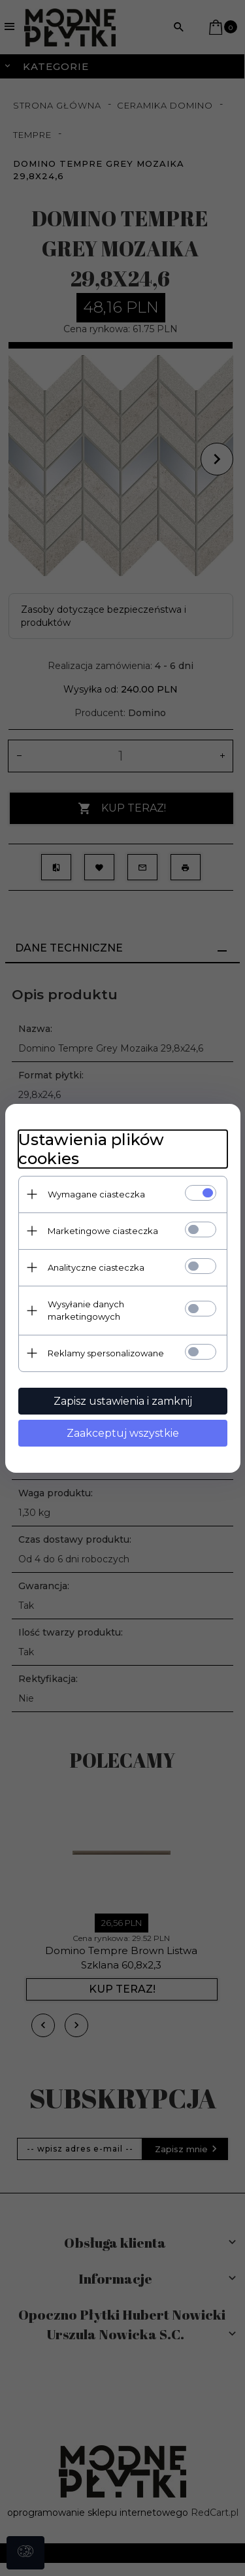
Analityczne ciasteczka (96, 1267)
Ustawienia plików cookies (91, 1149)
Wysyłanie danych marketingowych (86, 1310)
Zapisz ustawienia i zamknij (123, 1401)
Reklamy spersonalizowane (106, 1353)
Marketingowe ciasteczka (103, 1231)
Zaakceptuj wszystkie (123, 1433)
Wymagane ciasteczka (96, 1194)
